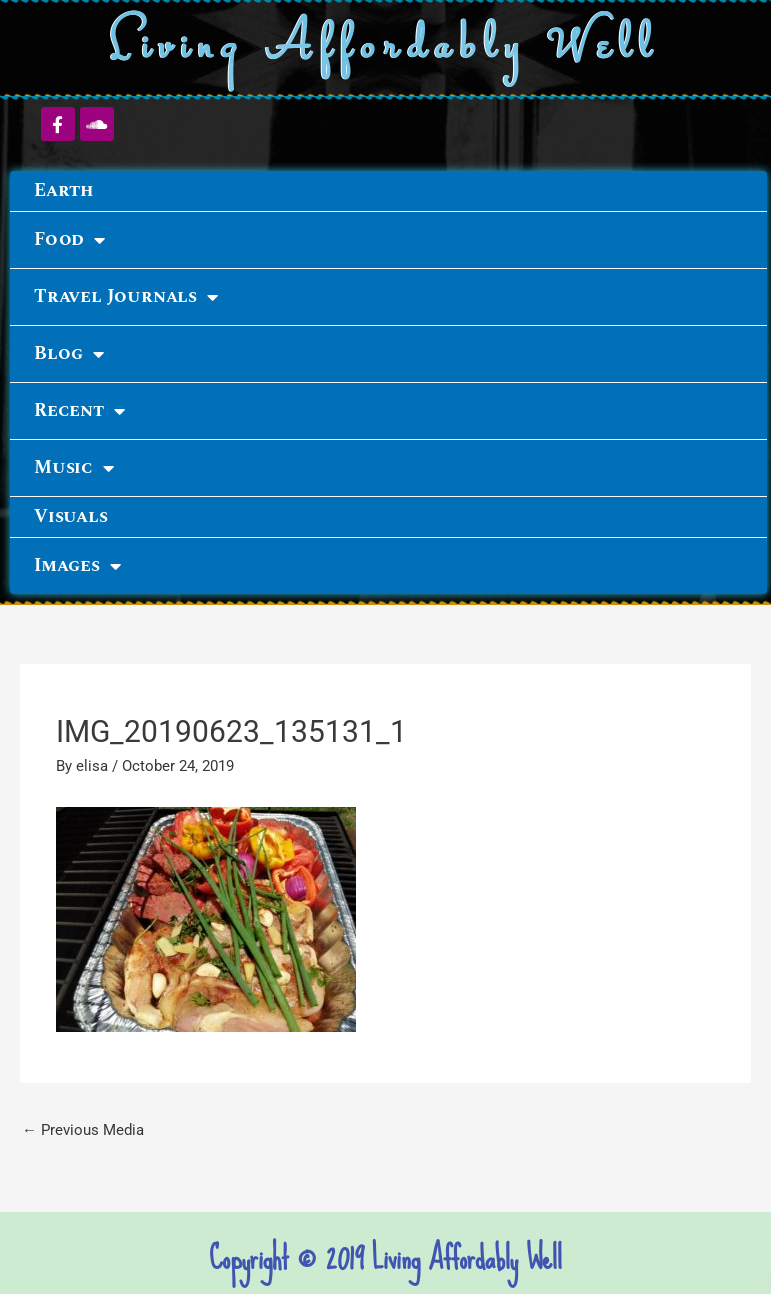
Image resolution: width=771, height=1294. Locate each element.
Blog (69, 354)
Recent (79, 411)
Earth (64, 190)
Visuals (71, 516)
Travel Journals (126, 297)
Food (69, 240)
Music (74, 468)
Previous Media (83, 1130)
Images (77, 566)
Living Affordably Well (385, 48)
